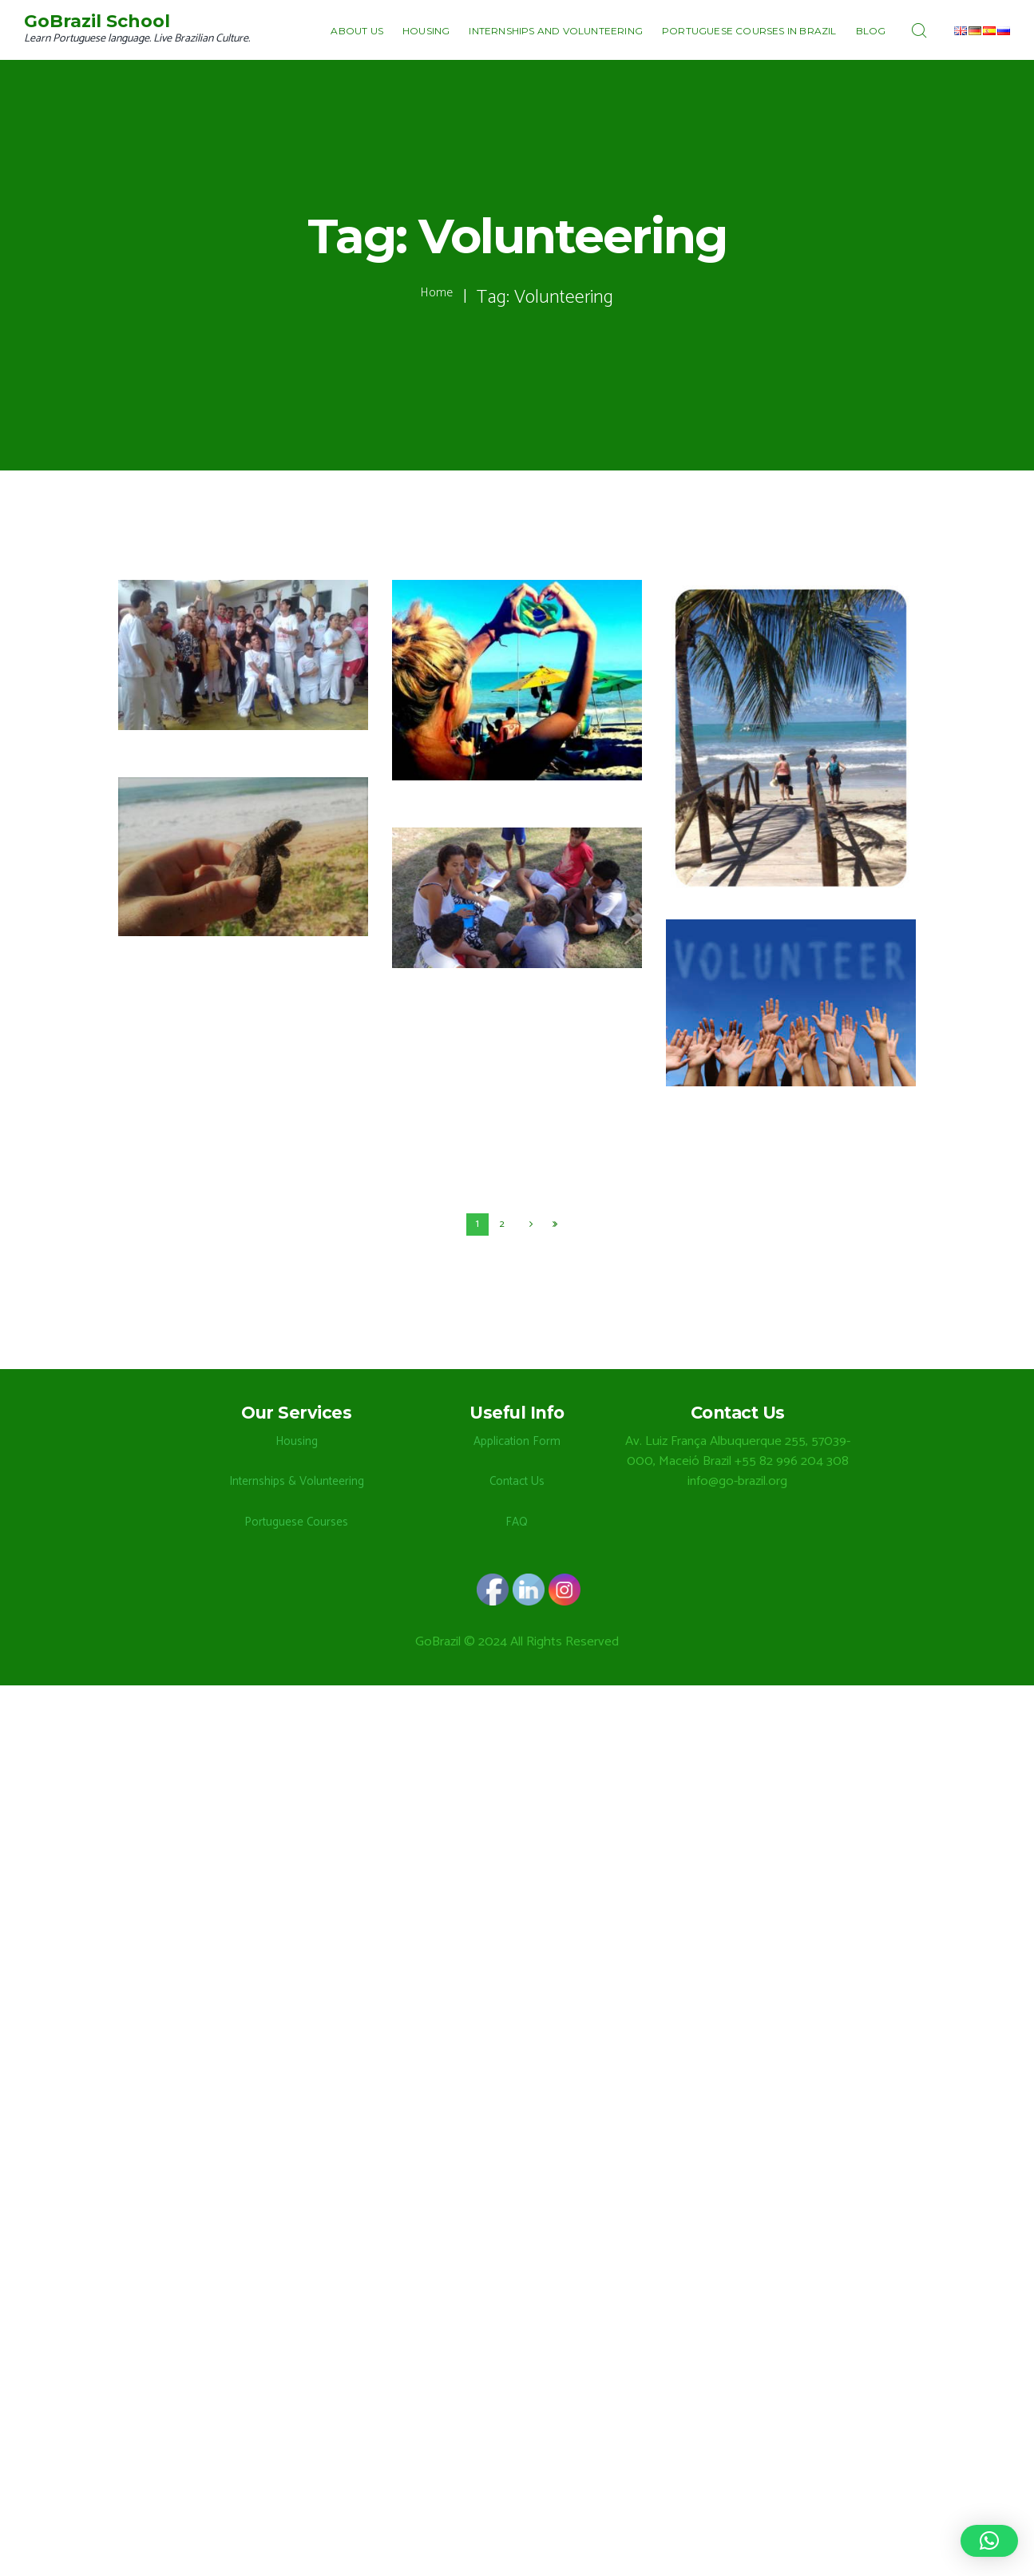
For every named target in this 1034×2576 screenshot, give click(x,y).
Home (437, 298)
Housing (296, 1443)
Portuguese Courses (296, 1523)
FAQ (517, 1523)
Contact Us (516, 1483)
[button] (989, 2541)
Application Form (517, 1443)
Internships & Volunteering (296, 1483)
